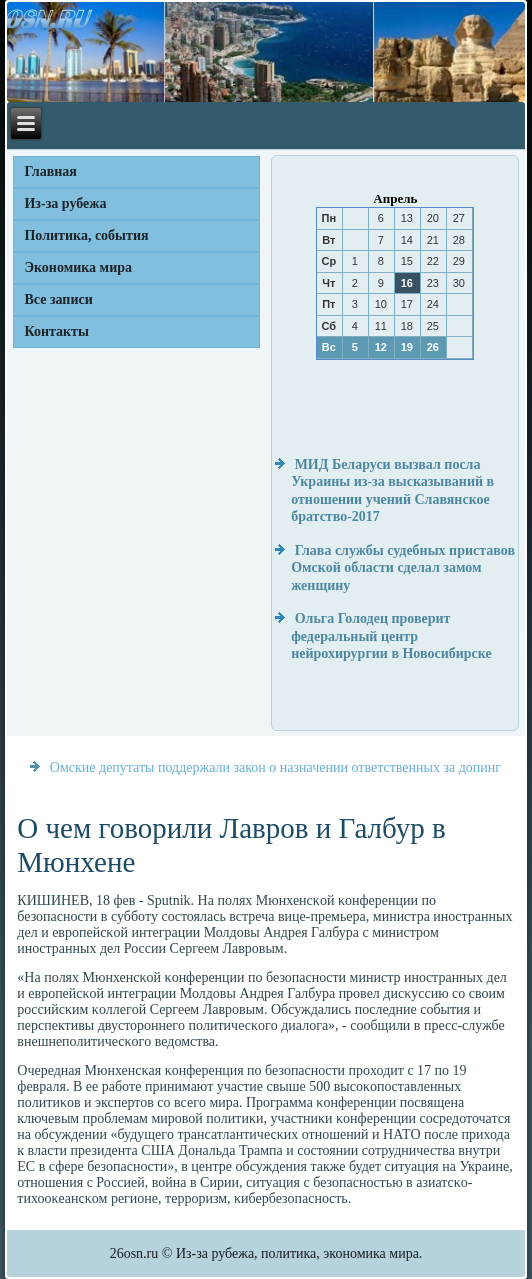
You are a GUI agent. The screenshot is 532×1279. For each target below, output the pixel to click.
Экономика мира (78, 267)
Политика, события (86, 235)
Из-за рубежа (65, 203)
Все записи (58, 299)
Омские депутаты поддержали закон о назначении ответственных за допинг (275, 767)
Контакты (56, 331)
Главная (50, 171)
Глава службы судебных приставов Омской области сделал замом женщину (403, 568)
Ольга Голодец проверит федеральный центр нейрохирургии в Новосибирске (391, 636)
